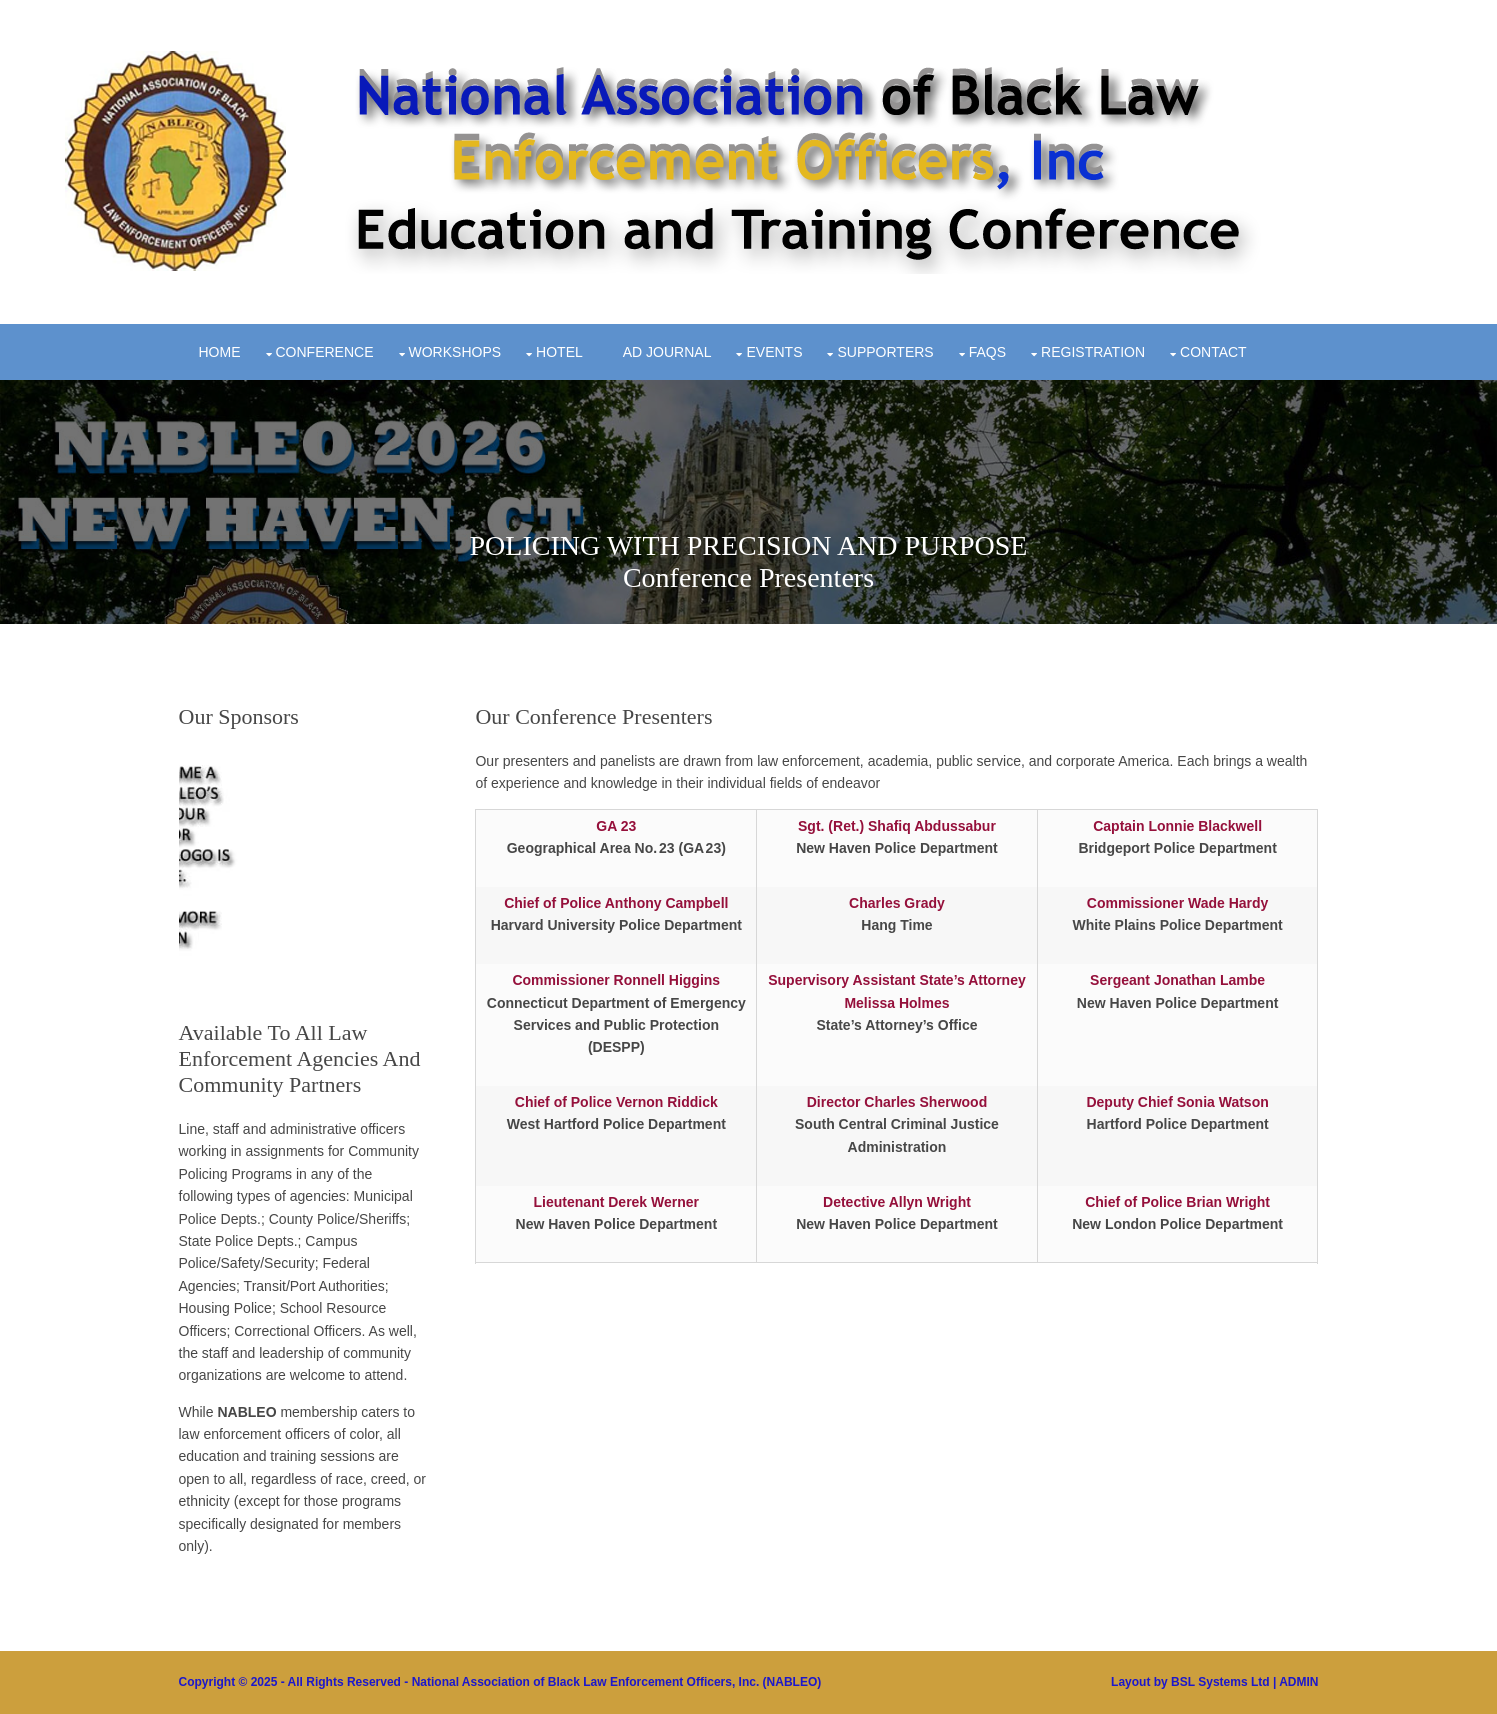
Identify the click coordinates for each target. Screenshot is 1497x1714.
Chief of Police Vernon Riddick (616, 1102)
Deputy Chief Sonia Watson (1177, 1102)
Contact (1213, 352)
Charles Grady (897, 903)
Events (774, 352)
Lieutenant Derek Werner (616, 1202)
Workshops (455, 352)
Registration (1093, 352)
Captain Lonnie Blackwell (1177, 826)
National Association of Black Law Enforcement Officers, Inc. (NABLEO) (617, 1682)
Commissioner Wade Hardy (1178, 903)
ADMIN (1298, 1682)
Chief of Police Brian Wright (1177, 1202)
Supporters (885, 352)
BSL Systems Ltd (1220, 1682)
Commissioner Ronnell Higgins (616, 980)
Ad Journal (667, 352)
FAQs (987, 352)
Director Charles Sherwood (897, 1102)
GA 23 (616, 826)
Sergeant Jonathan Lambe (1177, 980)
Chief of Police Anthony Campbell (616, 903)
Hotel (559, 352)
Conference (325, 352)
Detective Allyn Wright (897, 1202)
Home (220, 352)
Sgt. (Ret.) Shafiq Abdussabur (897, 826)
